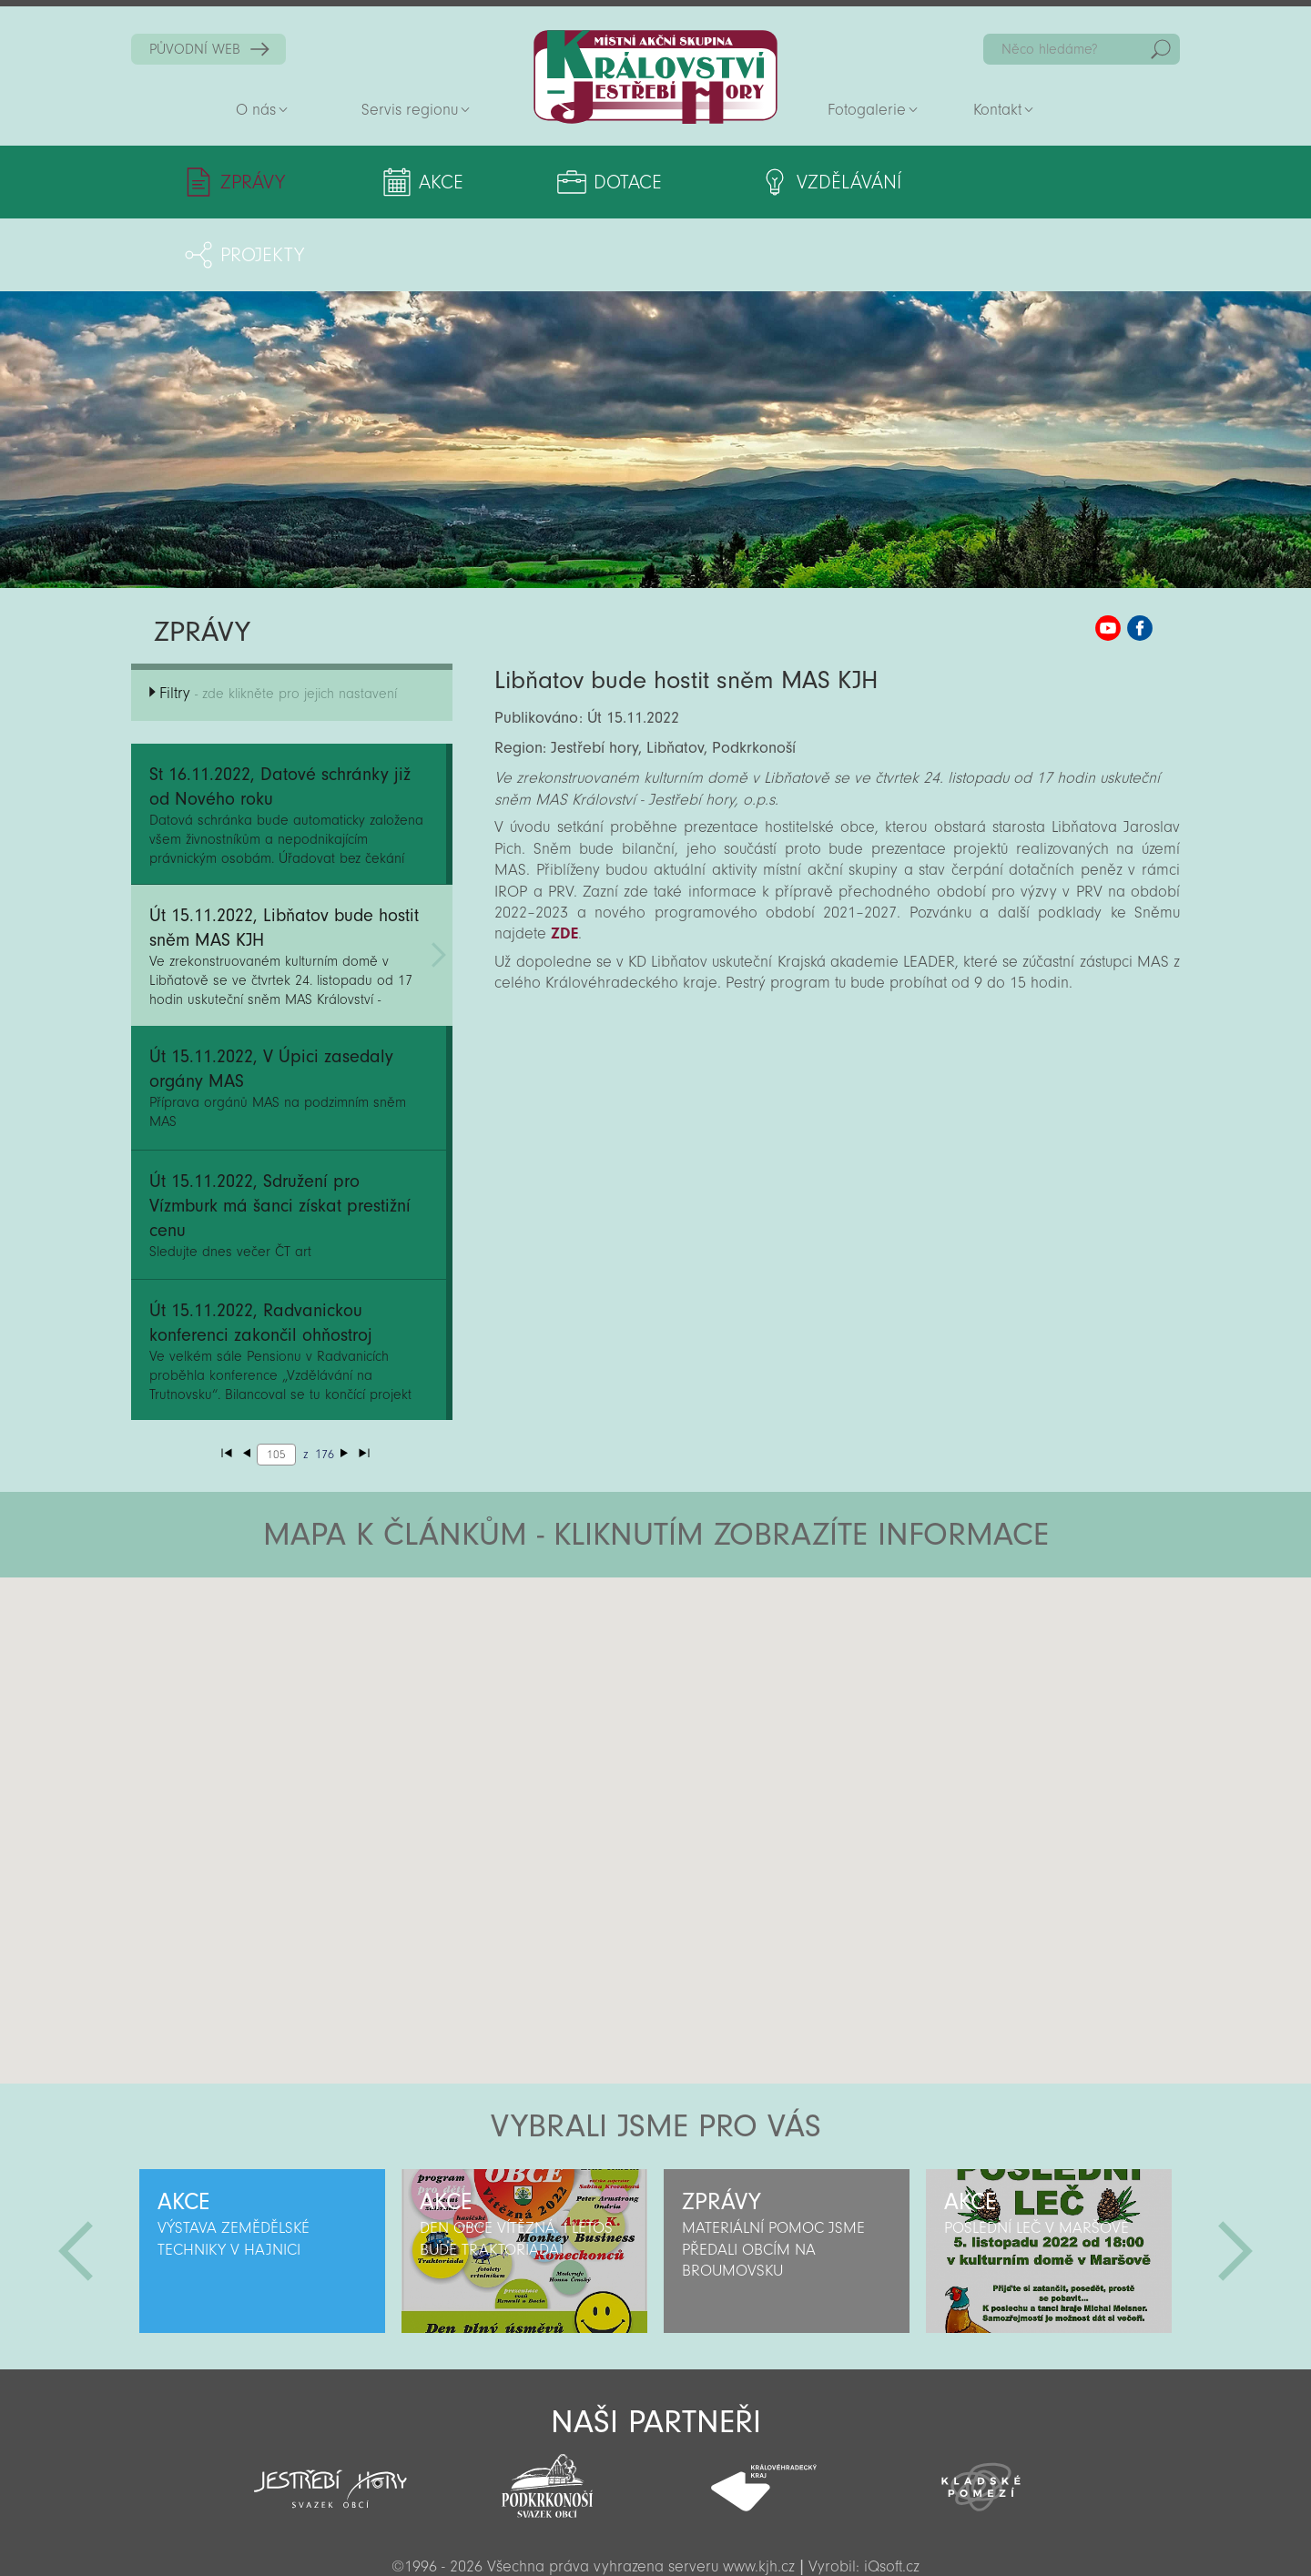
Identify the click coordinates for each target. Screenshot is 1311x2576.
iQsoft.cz (892, 2493)
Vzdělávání (805, 182)
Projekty (1008, 182)
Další (1235, 2178)
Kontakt (997, 109)
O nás (256, 109)
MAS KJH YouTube (1108, 555)
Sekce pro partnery (653, 2536)
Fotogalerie (867, 109)
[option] (262, 2178)
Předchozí (75, 2178)
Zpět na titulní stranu (655, 77)
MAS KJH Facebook (1140, 555)
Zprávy (252, 182)
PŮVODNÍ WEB (194, 49)
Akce (426, 182)
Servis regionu (409, 109)
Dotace (598, 182)
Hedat (1161, 49)
